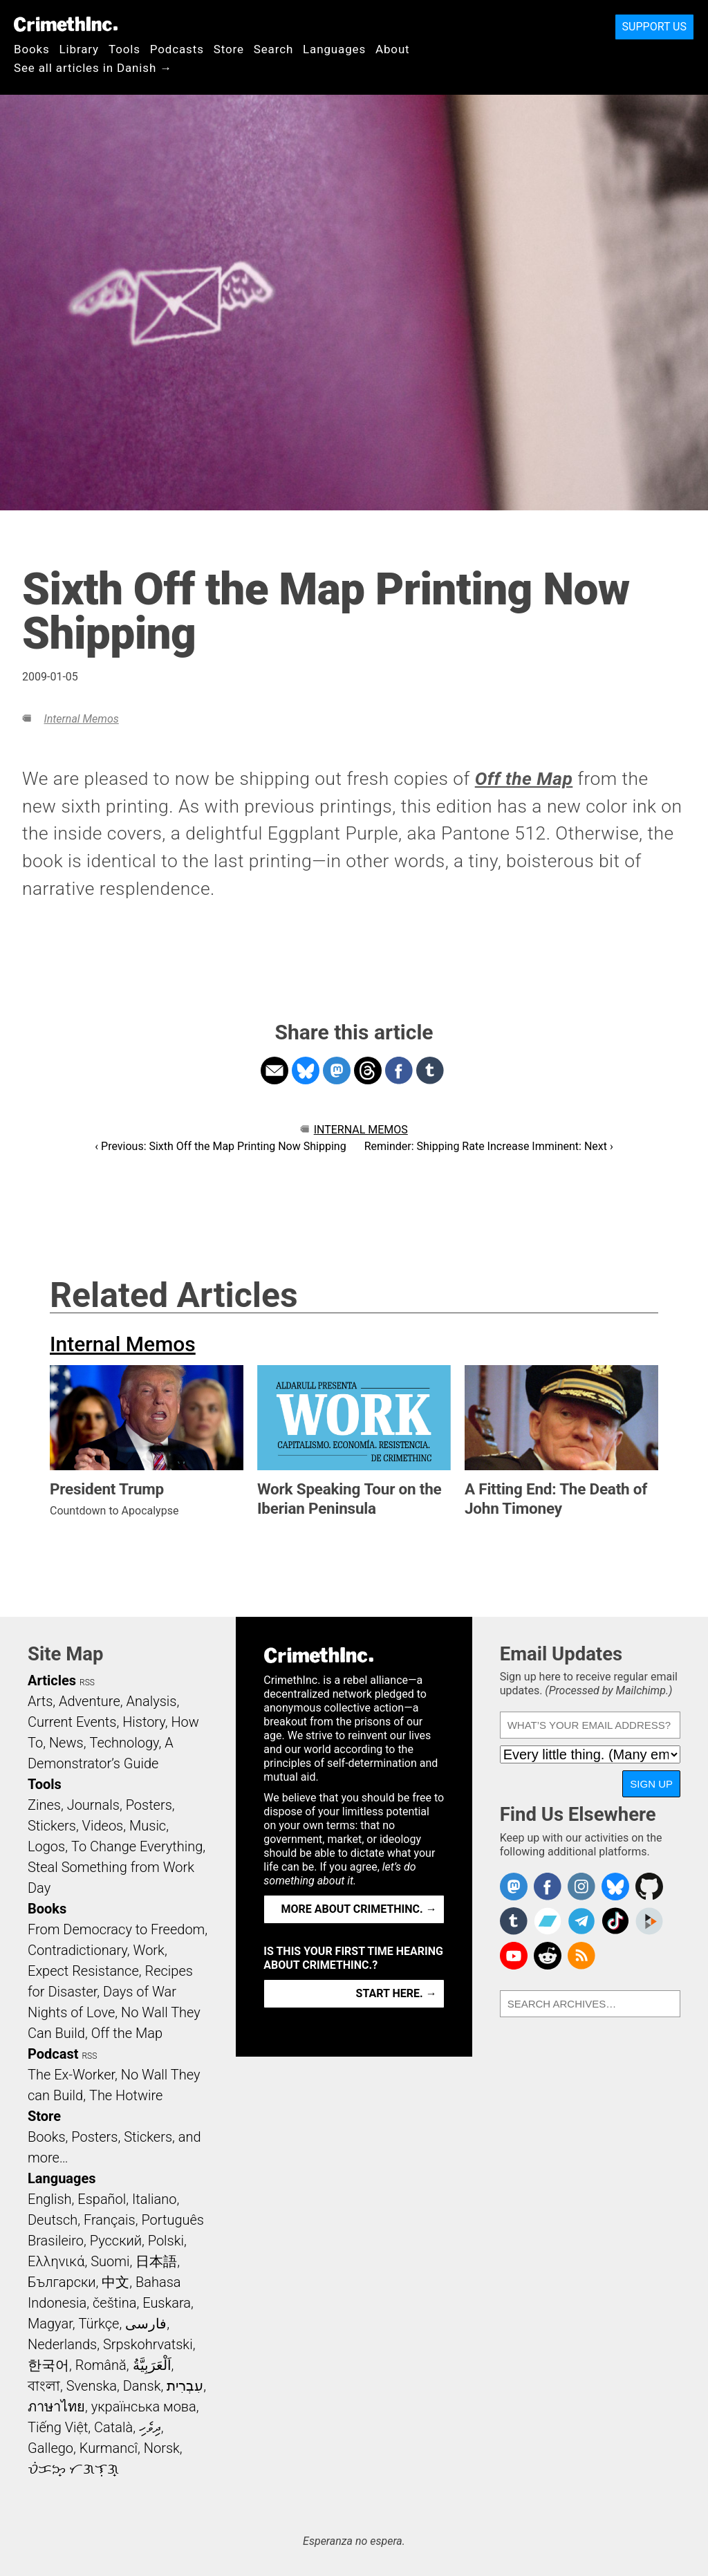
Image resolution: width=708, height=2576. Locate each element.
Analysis (151, 1701)
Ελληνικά (56, 2261)
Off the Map (126, 2033)
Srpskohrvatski (148, 2344)
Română (101, 2365)
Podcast (53, 2054)
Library (79, 49)
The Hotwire (125, 2095)
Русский (116, 2240)
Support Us (654, 26)
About (392, 49)
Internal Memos (81, 718)
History (143, 1722)
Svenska (91, 2386)
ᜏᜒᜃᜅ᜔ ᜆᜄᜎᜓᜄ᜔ (73, 2469)
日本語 (156, 2261)
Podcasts (177, 49)
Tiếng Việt (58, 2427)
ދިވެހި (150, 2427)
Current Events (72, 1722)
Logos (46, 1846)
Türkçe (98, 2323)
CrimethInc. (66, 24)
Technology (123, 1742)
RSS (87, 1682)
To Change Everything (137, 1846)
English (50, 2199)
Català (113, 2427)
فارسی (146, 2323)
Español (101, 2199)
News (66, 1742)
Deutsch (52, 2220)
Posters (149, 1805)
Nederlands (62, 2344)
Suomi (110, 2261)
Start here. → (396, 1993)
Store (229, 49)
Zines (44, 1805)
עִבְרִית (185, 2386)
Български (62, 2282)
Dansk (142, 2386)
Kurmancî (109, 2448)
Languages (334, 49)
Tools (124, 49)
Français (110, 2220)
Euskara (166, 2303)
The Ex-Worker (71, 2074)
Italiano (154, 2199)
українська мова (143, 2406)
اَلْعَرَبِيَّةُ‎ (152, 2365)
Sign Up (651, 1784)
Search (273, 49)
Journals (93, 1805)
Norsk (162, 2448)
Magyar (50, 2323)
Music (147, 1825)
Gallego (50, 2448)
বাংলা (44, 2386)
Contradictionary (77, 1950)
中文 (115, 2282)
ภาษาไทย (56, 2406)
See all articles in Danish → (93, 68)
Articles (52, 1680)
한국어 (48, 2365)
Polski (166, 2240)
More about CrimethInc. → (359, 1909)
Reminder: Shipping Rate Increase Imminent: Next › (488, 1146)
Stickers (52, 1825)
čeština (114, 2303)
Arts (40, 1701)
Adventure (89, 1701)
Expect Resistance (83, 1971)
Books (32, 49)
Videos (103, 1825)
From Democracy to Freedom (116, 1929)
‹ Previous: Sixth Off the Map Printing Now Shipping (220, 1146)
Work (149, 1950)
